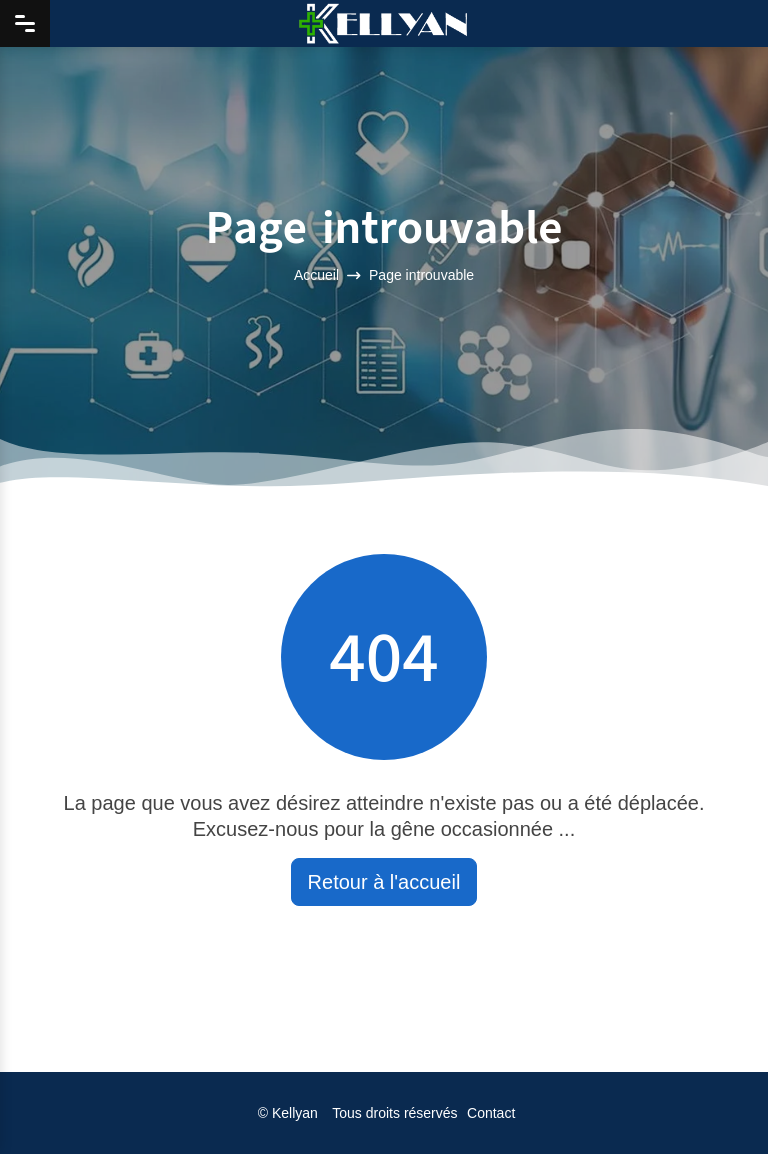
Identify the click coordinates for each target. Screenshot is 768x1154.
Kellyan (295, 1113)
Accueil (316, 275)
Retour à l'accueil (384, 882)
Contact (491, 1113)
